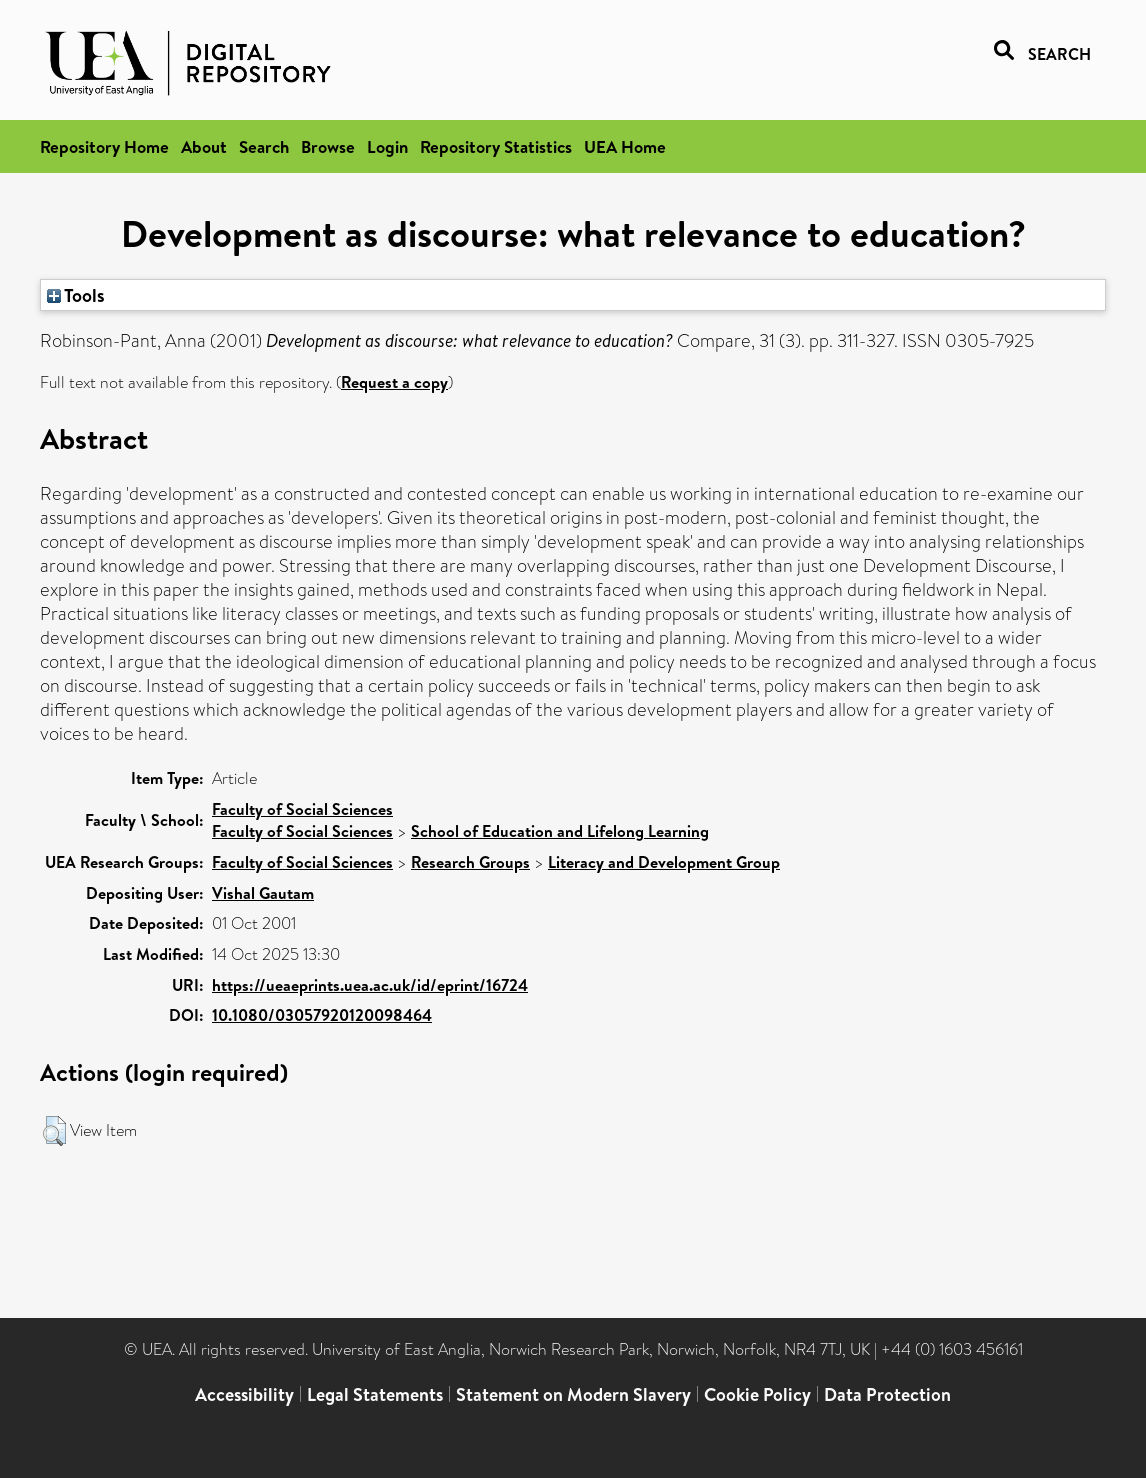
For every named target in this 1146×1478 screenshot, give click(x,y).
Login (387, 146)
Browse (328, 146)
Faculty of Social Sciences (302, 809)
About (204, 146)
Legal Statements (375, 1394)
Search (264, 146)
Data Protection (887, 1394)
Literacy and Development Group (664, 862)
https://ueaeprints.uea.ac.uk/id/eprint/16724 (370, 985)
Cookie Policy (757, 1394)
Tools (76, 295)
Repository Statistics (496, 146)
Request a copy (394, 382)
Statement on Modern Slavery (573, 1394)
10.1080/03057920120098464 (322, 1015)
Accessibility (244, 1394)
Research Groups (470, 862)
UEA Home (625, 146)
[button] (54, 1131)
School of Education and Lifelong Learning (560, 831)
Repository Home (104, 146)
